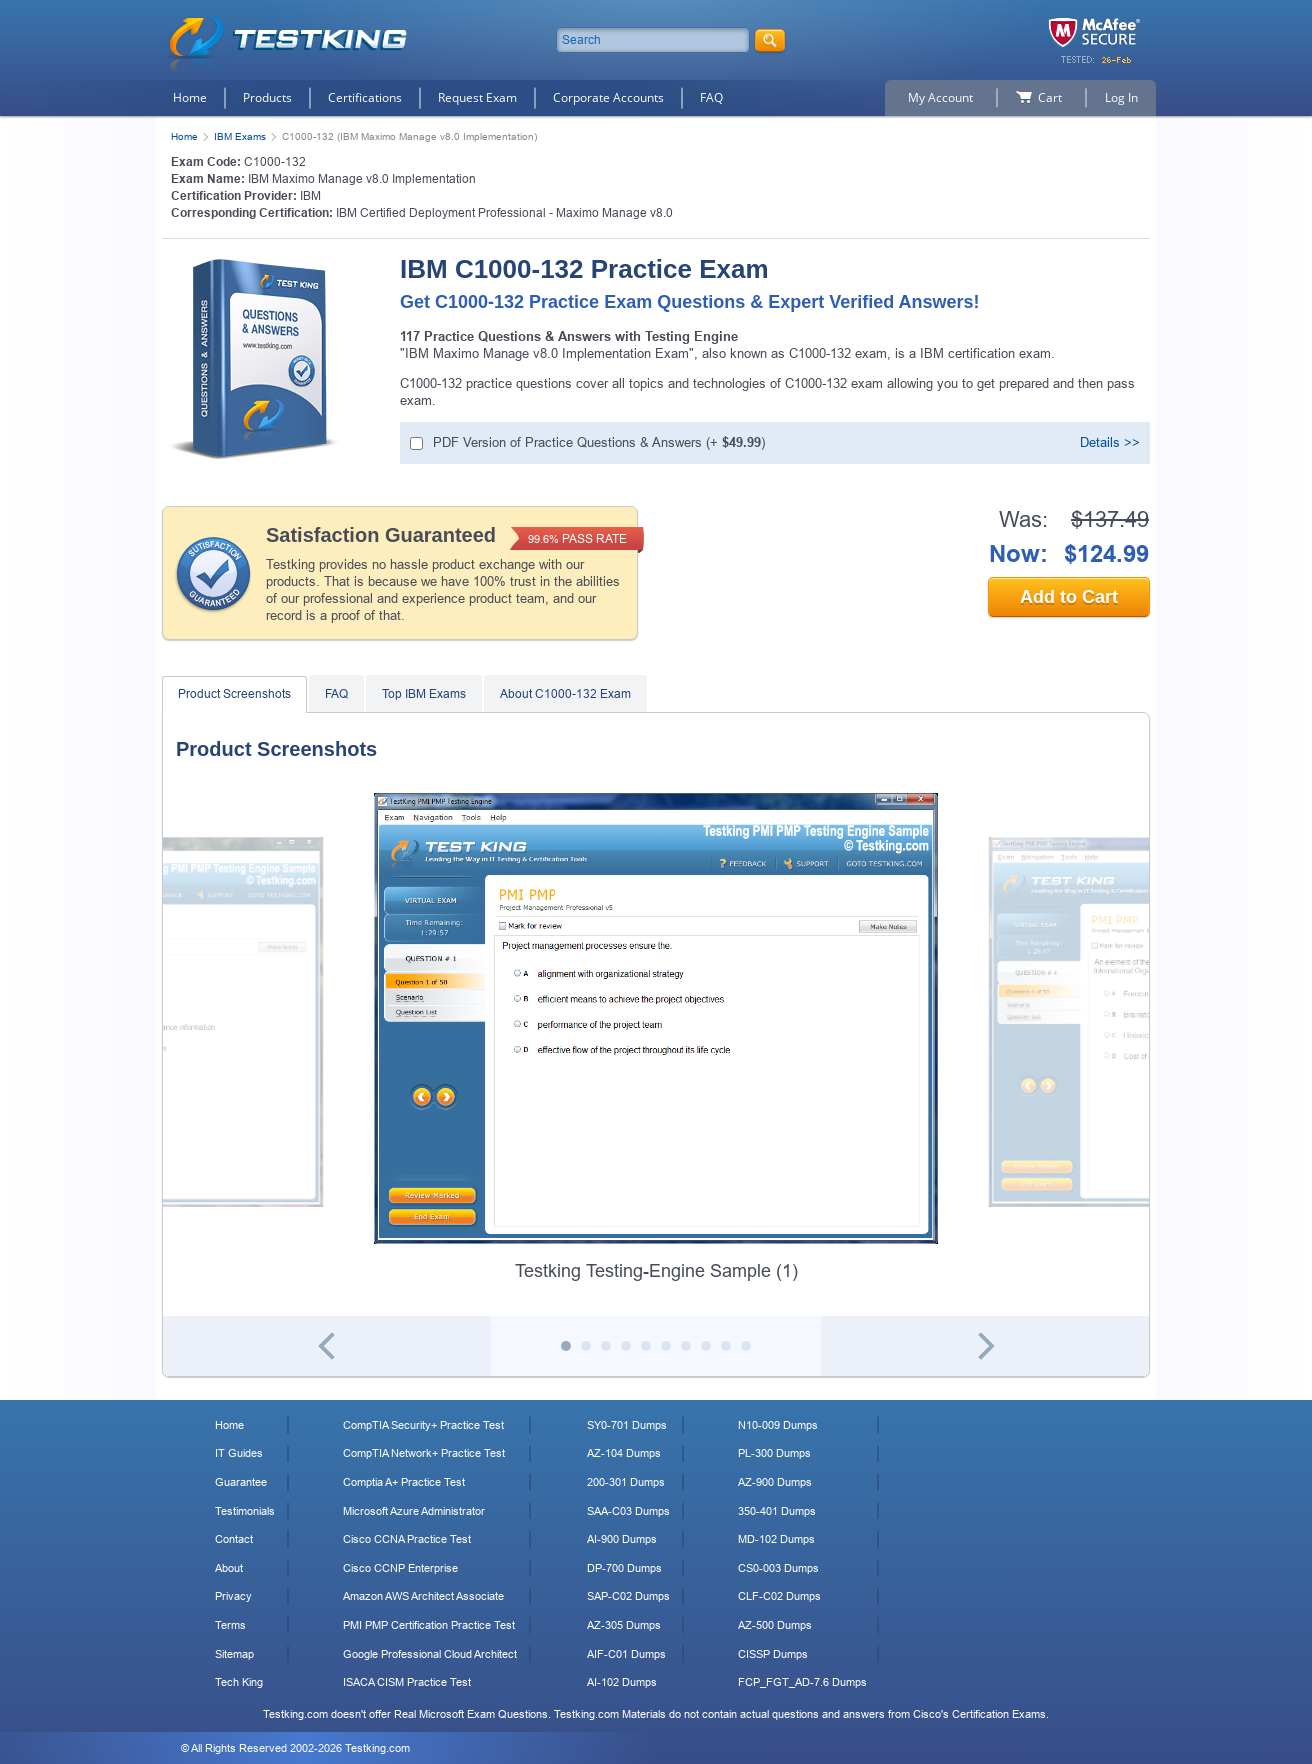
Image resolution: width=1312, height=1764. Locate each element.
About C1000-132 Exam (565, 694)
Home (190, 97)
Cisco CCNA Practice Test (407, 1539)
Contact (234, 1539)
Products (267, 97)
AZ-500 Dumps (775, 1625)
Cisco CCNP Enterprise (400, 1568)
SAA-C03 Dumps (628, 1511)
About (229, 1568)
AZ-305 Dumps (624, 1625)
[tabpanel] (656, 1038)
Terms (230, 1625)
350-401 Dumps (777, 1511)
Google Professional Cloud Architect (430, 1654)
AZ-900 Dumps (775, 1482)
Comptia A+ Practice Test (404, 1482)
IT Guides (239, 1453)
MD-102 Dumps (776, 1539)
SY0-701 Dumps (627, 1425)
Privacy (233, 1596)
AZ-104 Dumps (624, 1453)
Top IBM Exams (424, 694)
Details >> (1110, 442)
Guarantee (241, 1482)
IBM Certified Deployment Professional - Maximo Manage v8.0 (504, 213)
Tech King (239, 1682)
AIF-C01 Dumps (626, 1654)
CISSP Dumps (773, 1654)
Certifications (365, 97)
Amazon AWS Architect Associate (423, 1596)
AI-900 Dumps (622, 1539)
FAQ (711, 97)
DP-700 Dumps (624, 1568)
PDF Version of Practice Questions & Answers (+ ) (599, 442)
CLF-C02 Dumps (779, 1596)
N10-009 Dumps (778, 1425)
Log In (1121, 97)
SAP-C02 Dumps (628, 1596)
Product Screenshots (234, 694)
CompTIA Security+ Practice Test (423, 1425)
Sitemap (234, 1654)
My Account (940, 97)
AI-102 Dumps (622, 1682)
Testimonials (245, 1511)
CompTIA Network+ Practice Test (424, 1453)
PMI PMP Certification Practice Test (429, 1625)
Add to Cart (1069, 597)
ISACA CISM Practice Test (407, 1682)
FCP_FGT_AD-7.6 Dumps (802, 1682)
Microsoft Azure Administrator (414, 1511)
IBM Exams (240, 136)
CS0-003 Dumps (778, 1568)
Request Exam (477, 97)
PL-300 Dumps (774, 1453)
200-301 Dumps (626, 1482)
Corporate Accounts (608, 97)
